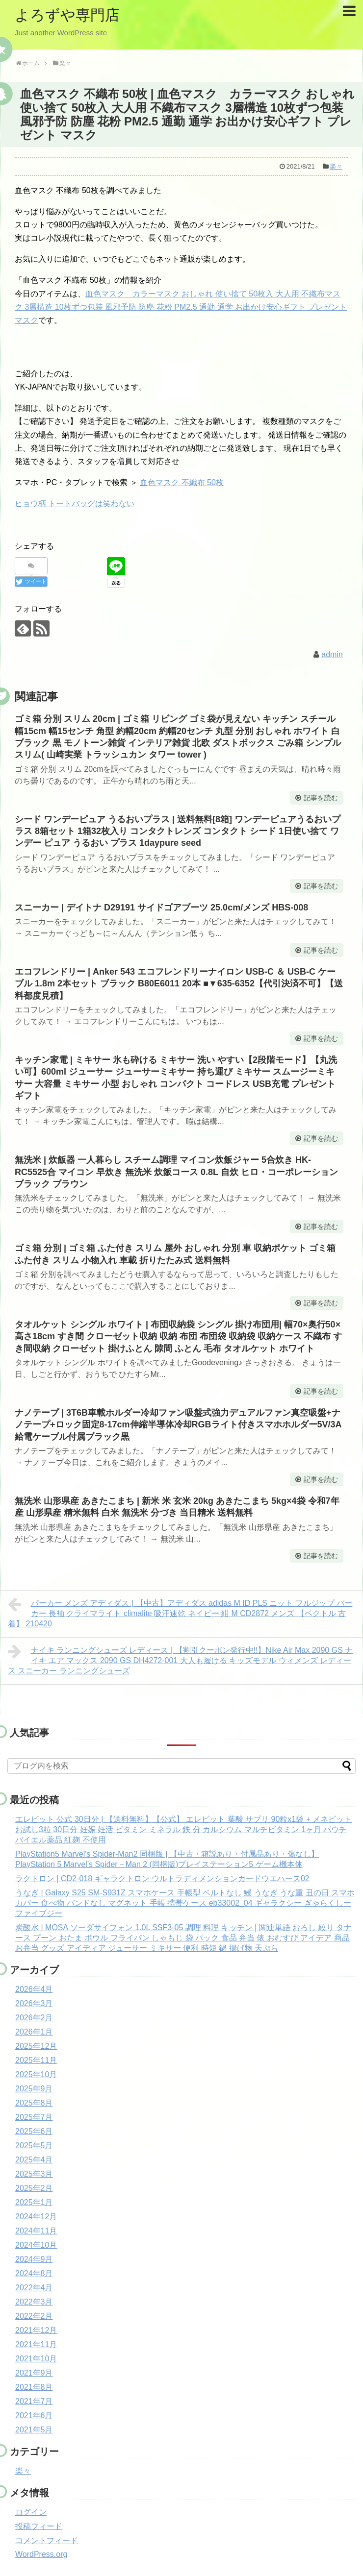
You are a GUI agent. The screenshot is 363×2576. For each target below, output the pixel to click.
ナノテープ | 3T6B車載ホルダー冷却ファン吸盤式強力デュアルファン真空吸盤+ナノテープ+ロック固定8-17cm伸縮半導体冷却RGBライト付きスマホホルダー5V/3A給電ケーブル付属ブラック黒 (178, 1425)
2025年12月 (36, 2046)
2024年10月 (36, 2245)
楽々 (336, 166)
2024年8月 (34, 2273)
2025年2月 (34, 2188)
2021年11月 (36, 2344)
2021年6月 (34, 2415)
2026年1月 (34, 2032)
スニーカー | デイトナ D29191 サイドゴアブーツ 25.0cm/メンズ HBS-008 (161, 907)
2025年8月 (34, 2103)
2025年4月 (34, 2160)
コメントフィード (46, 2540)
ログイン (31, 2512)
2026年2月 (34, 2017)
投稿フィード (38, 2526)
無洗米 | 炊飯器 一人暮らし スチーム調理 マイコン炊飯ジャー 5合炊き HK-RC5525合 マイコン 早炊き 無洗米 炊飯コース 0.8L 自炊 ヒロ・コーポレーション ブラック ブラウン (176, 1172)
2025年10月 (36, 2074)
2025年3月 (34, 2174)
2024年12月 (36, 2216)
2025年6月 (34, 2131)
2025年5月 (34, 2145)
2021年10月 (36, 2359)
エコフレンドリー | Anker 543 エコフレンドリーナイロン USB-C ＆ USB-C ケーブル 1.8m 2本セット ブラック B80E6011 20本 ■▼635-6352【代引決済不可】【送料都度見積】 (179, 984)
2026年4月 (34, 1989)
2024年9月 (34, 2259)
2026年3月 (34, 2003)
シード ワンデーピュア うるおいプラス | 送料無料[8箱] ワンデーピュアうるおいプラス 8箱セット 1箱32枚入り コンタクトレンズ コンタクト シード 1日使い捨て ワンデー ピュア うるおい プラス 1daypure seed (177, 831)
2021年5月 (34, 2430)
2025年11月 (36, 2060)
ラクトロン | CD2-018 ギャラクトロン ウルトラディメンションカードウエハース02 (162, 1878)
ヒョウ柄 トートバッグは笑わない (74, 503)
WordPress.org (41, 2554)
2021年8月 (34, 2387)
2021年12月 (36, 2330)
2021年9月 (34, 2373)
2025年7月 (34, 2117)
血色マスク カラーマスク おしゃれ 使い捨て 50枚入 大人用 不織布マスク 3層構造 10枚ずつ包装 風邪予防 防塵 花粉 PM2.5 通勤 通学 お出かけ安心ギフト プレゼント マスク (181, 307)
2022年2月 (34, 2316)
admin (332, 654)
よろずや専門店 (67, 15)
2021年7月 (34, 2401)
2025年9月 (34, 2089)
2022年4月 (34, 2287)
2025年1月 (34, 2202)
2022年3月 (34, 2302)
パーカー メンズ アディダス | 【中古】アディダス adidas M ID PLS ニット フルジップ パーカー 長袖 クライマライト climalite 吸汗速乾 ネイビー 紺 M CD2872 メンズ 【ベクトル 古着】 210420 (180, 1612)
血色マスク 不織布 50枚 (182, 482)
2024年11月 (36, 2231)
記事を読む (321, 798)
